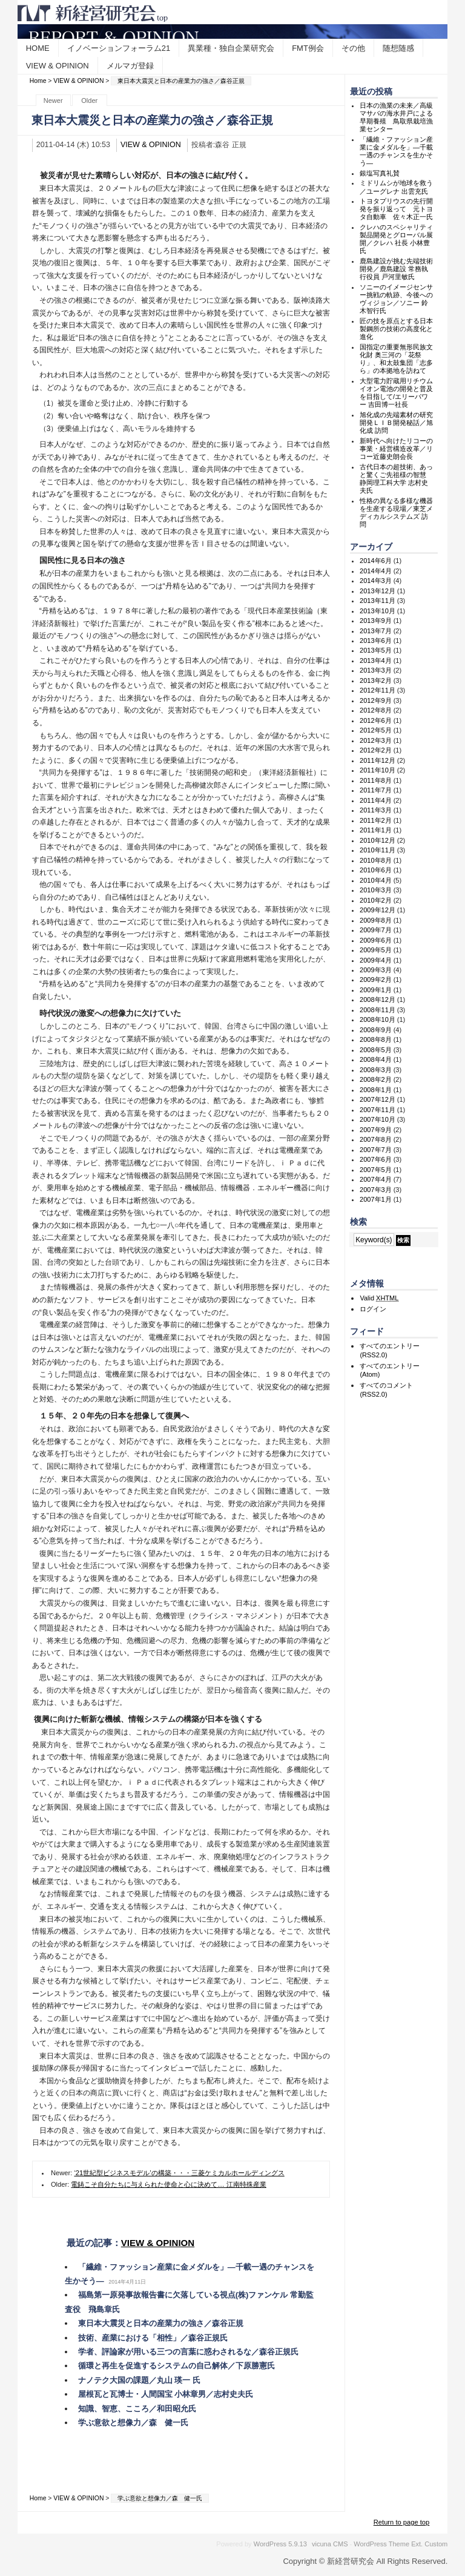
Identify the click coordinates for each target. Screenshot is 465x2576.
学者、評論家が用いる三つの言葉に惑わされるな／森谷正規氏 (188, 2351)
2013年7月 (376, 630)
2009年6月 (376, 940)
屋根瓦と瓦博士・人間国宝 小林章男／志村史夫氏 (166, 2394)
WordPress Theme (381, 2544)
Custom (435, 2544)
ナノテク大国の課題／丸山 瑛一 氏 (139, 2380)
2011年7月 (376, 790)
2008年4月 (376, 1059)
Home (38, 80)
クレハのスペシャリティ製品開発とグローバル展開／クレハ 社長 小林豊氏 (396, 239)
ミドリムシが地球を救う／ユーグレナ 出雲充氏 (396, 186)
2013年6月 (376, 640)
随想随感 (398, 48)
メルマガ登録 (130, 65)
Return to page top (402, 2522)
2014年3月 (376, 580)
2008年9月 (376, 1029)
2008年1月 (376, 1089)
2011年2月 (376, 820)
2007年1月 (376, 1199)
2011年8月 (376, 780)
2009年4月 (376, 960)
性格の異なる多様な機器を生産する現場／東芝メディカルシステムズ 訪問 (396, 513)
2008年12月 (377, 999)
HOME (38, 48)
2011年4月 (376, 800)
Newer (53, 100)
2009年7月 (376, 930)
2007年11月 (377, 1109)
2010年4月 (376, 880)
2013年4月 (376, 660)
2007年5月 (376, 1169)
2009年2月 (376, 979)
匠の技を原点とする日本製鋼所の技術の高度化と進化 (396, 328)
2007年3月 (376, 1189)
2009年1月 (376, 989)
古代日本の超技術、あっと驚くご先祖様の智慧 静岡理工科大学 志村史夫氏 (400, 479)
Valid (379, 1298)
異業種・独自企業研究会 (231, 48)
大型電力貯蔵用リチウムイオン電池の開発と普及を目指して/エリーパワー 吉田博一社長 (396, 393)
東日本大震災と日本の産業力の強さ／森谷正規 (160, 2323)
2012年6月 (376, 720)
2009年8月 (376, 920)
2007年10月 (377, 1119)
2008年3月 (376, 1069)
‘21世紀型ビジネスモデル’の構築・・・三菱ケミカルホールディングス (179, 2172)
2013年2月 (376, 680)
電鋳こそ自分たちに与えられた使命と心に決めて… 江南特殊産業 (168, 2184)
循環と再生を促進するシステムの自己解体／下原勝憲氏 (176, 2365)
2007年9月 (376, 1129)
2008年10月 (377, 1019)
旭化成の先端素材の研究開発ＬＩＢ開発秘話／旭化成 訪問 (396, 422)
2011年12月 (377, 760)
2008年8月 (376, 1039)
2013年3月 (376, 670)
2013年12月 (377, 591)
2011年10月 (377, 770)
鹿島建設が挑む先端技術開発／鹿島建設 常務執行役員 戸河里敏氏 (396, 268)
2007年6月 (376, 1159)
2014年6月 (376, 560)
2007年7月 (376, 1149)
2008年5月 (376, 1049)
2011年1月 (376, 830)
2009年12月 (377, 910)
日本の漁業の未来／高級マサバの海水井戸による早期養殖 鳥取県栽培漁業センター (396, 117)
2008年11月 (377, 1009)
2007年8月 (376, 1139)
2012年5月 (376, 730)
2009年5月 (376, 950)
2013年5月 (376, 650)
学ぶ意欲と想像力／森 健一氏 (133, 2422)
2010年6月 (376, 870)
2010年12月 (377, 840)
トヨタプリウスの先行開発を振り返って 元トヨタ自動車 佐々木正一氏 (396, 208)
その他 (353, 48)
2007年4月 (376, 1179)
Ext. (417, 2544)
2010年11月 (377, 850)
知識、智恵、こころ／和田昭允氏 (137, 2408)
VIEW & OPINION (57, 65)
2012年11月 (377, 690)
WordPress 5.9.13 (280, 2544)
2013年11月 (377, 600)
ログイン (373, 1309)
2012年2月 (376, 750)
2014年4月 (376, 571)
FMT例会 (308, 48)
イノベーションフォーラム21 (118, 48)
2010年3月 (376, 890)
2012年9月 (376, 700)
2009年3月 (376, 969)
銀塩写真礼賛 (380, 173)
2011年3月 (376, 810)
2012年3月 (376, 740)
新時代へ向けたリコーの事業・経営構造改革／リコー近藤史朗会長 (396, 448)
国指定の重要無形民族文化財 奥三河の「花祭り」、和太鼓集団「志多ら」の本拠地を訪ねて (396, 359)
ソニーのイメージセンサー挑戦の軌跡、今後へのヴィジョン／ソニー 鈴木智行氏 (396, 299)
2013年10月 (377, 610)
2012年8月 (376, 710)
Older (89, 100)
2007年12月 (377, 1099)
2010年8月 (376, 860)
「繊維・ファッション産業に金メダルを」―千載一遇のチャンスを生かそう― (396, 151)
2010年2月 (376, 900)
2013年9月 (376, 620)
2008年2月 (376, 1079)
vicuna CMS (330, 2544)
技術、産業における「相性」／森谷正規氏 (153, 2337)
